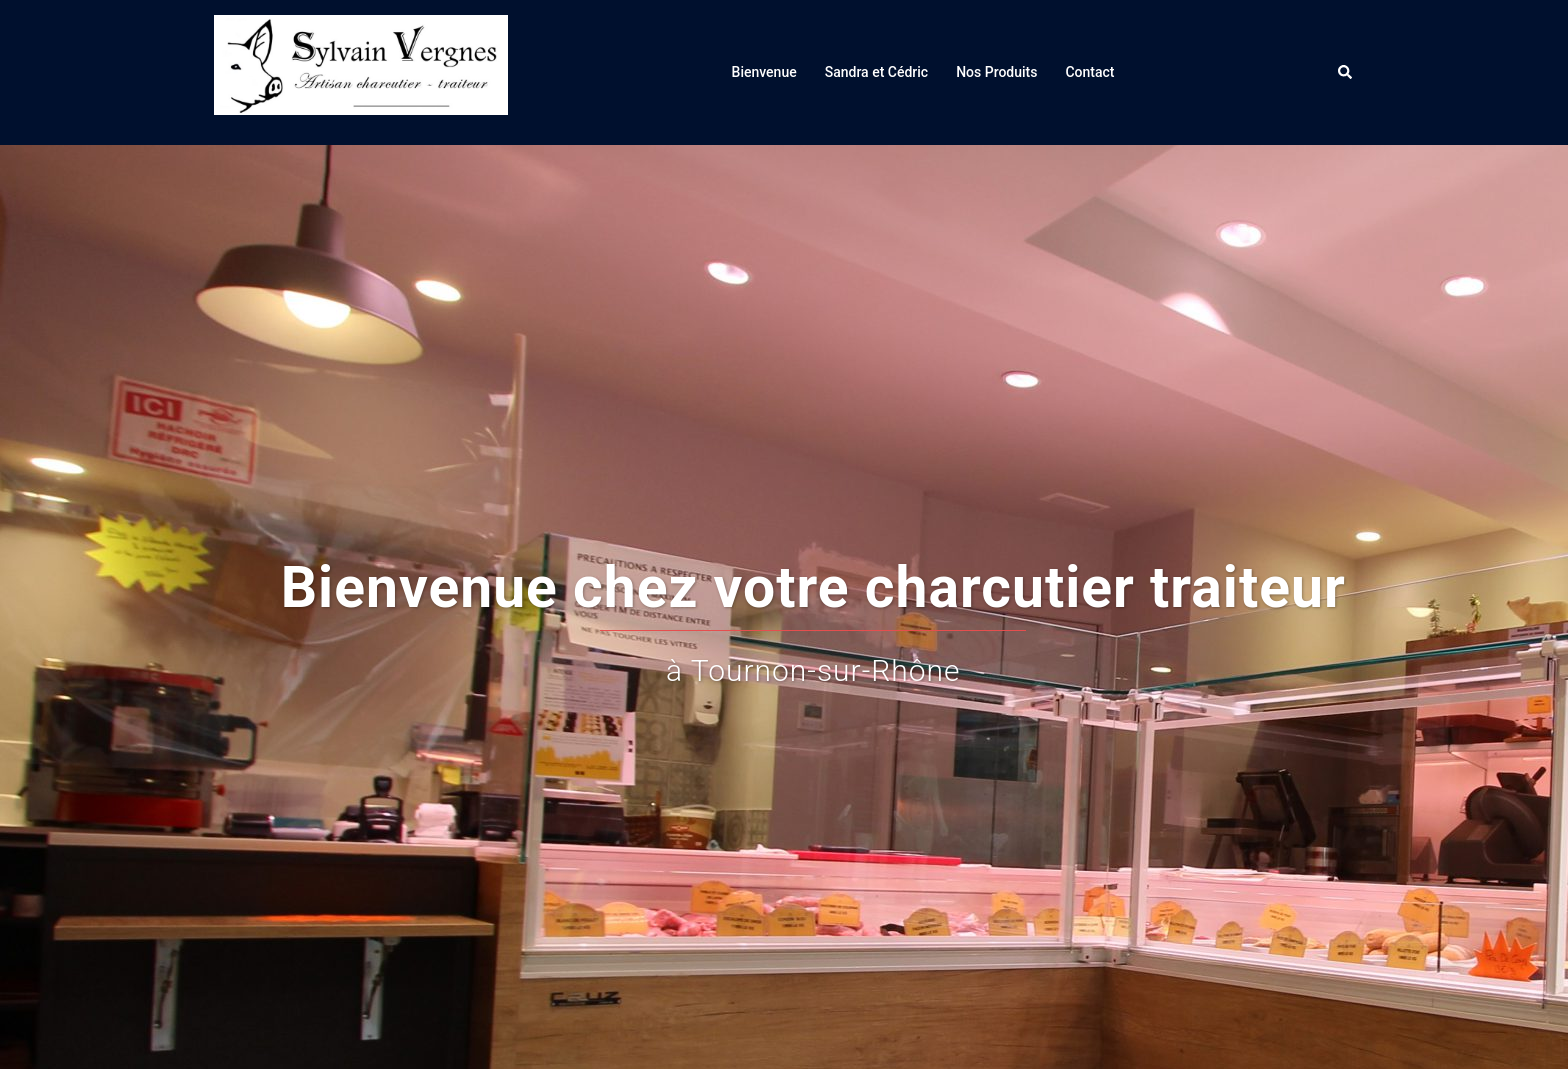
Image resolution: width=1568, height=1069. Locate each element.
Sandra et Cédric (876, 72)
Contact (1089, 72)
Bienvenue (764, 72)
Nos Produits (996, 72)
